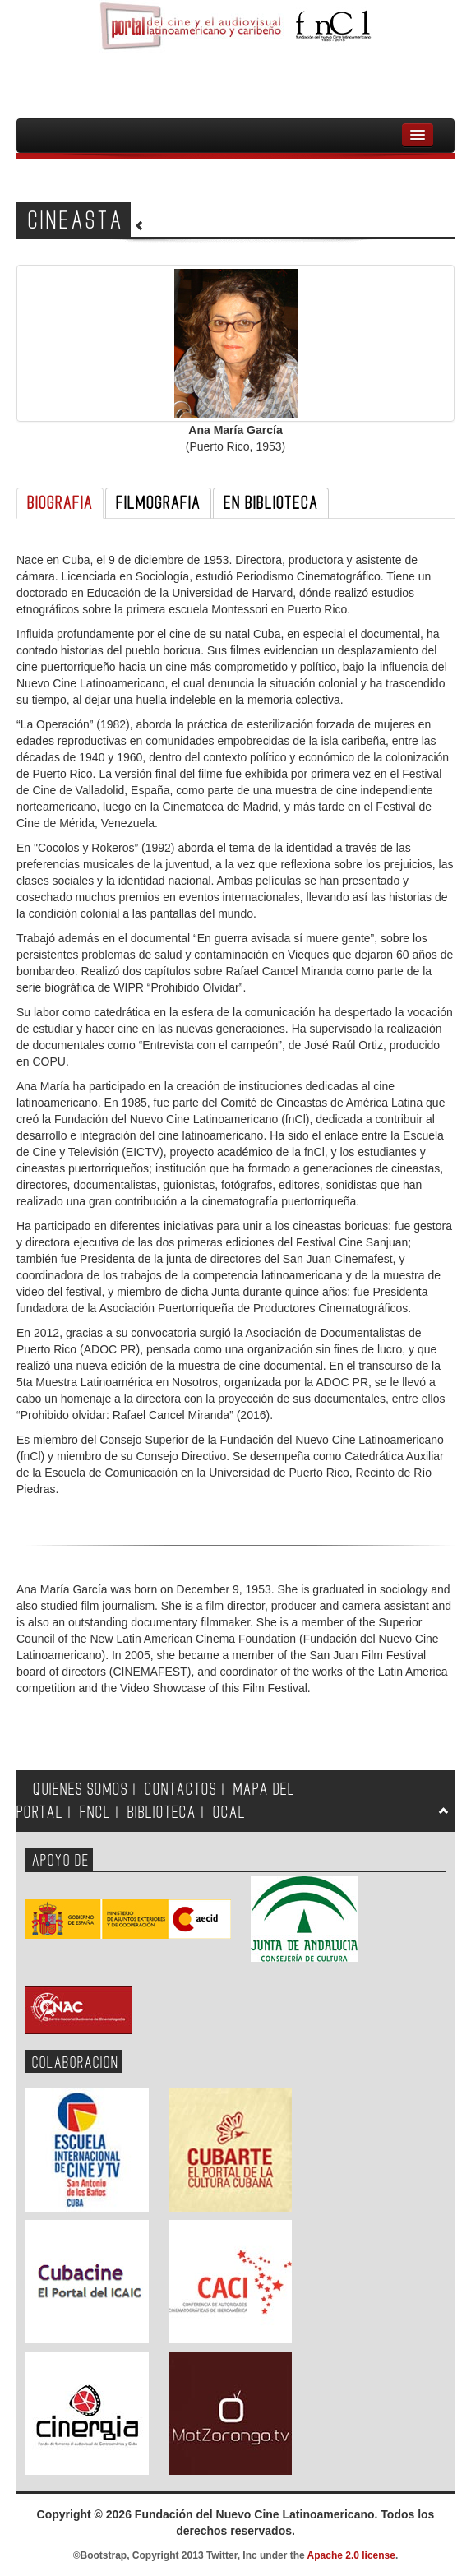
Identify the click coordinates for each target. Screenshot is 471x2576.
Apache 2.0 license (351, 2555)
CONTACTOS (181, 1789)
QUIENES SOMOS (80, 1789)
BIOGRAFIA (60, 503)
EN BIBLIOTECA (271, 503)
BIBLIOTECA (161, 1812)
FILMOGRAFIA (158, 503)
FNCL (95, 1812)
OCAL (229, 1812)
